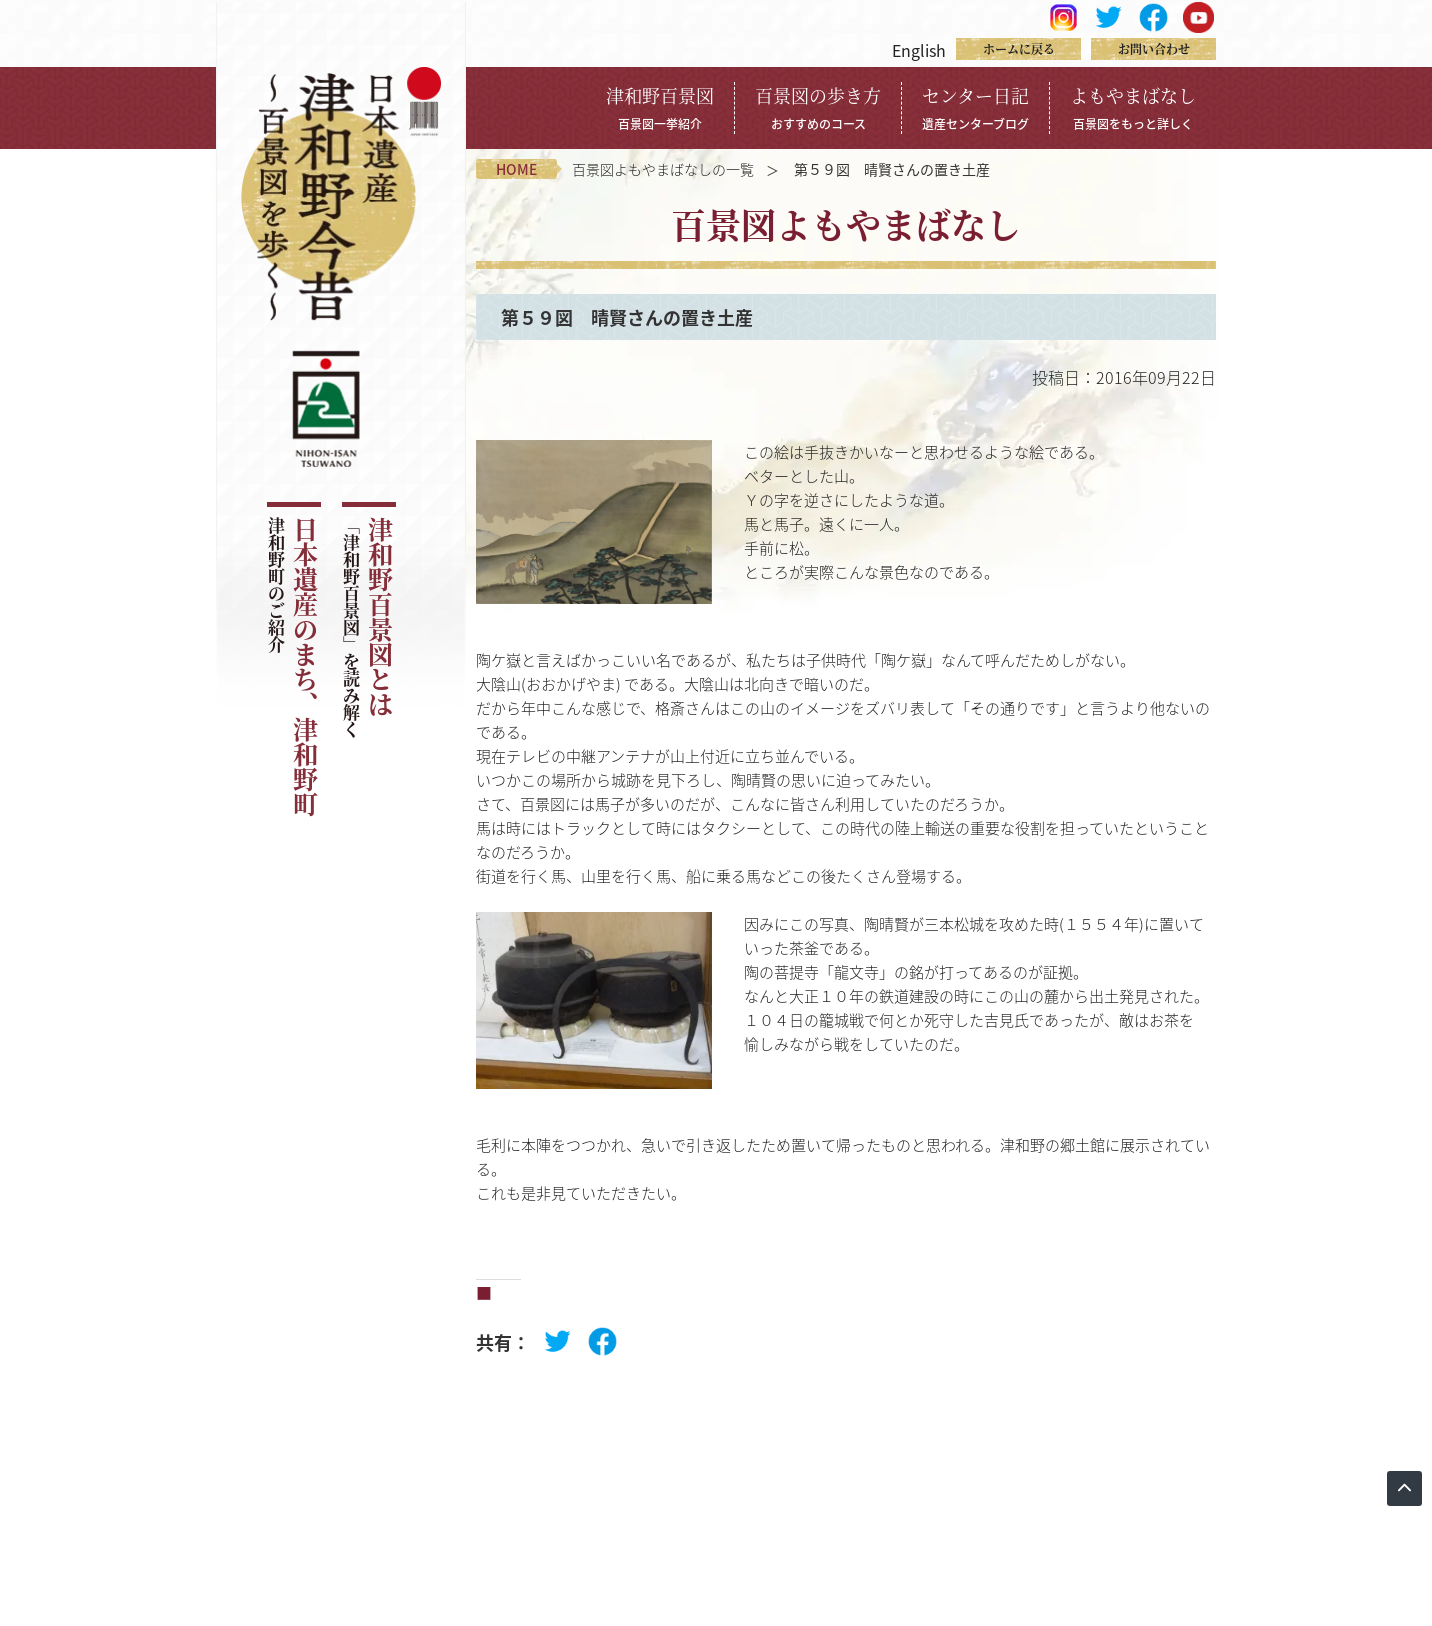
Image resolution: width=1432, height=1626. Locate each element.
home (516, 169)
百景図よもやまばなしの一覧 (663, 169)
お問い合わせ (1154, 48)
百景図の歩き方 (818, 107)
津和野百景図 (660, 107)
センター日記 (975, 107)
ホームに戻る (1019, 48)
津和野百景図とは (367, 627)
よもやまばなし (1133, 107)
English (919, 50)
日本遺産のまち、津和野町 (292, 667)
